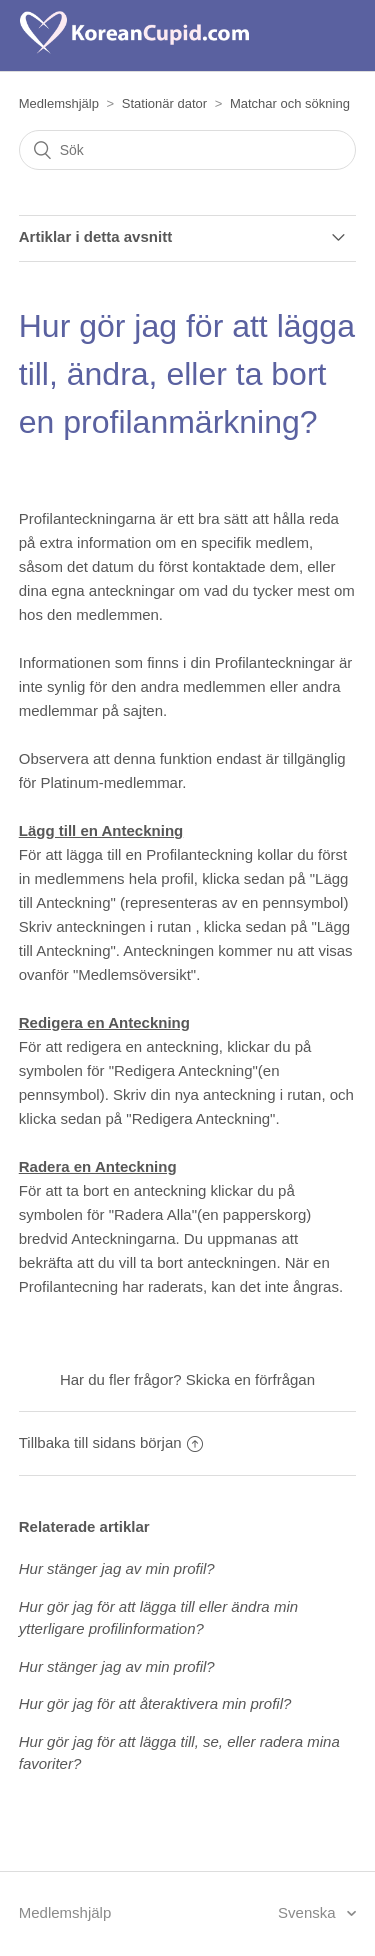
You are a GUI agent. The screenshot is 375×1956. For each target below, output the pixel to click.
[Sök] (188, 150)
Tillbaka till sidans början (111, 1442)
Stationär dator (164, 103)
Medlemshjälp (59, 103)
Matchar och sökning (290, 103)
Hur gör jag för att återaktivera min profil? (155, 1703)
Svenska (309, 1912)
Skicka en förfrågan (250, 1379)
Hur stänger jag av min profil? (117, 1568)
